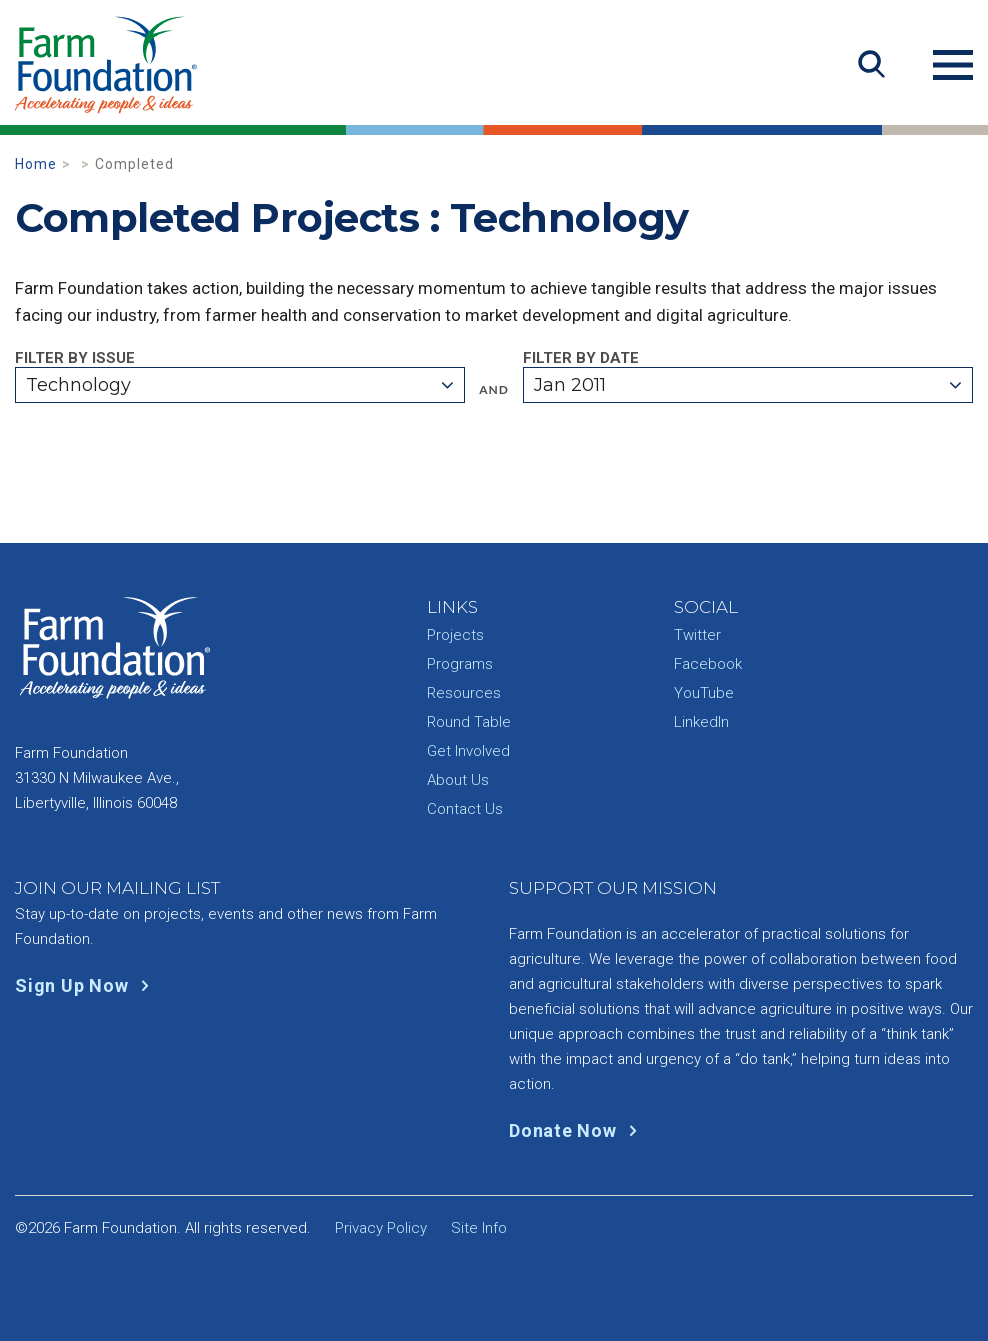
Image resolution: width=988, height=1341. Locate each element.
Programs (460, 664)
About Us (458, 780)
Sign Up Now (86, 985)
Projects (455, 635)
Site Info (479, 1228)
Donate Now (577, 1130)
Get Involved (468, 751)
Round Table (469, 722)
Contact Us (465, 809)
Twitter (697, 635)
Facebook (708, 664)
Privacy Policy (381, 1228)
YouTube (704, 693)
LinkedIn (701, 722)
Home (36, 164)
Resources (464, 693)
